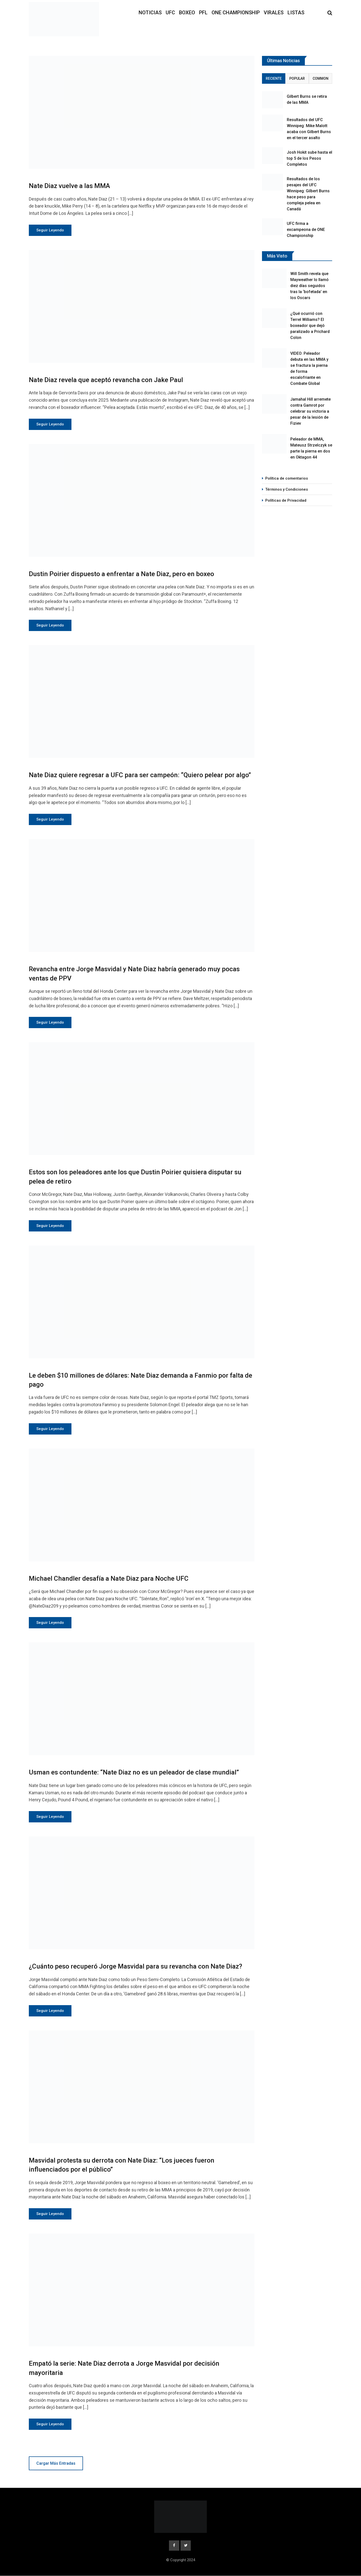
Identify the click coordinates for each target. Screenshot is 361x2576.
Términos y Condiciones (286, 489)
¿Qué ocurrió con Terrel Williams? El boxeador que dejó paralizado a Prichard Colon (310, 325)
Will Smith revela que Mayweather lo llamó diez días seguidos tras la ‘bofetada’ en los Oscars (309, 285)
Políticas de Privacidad (285, 500)
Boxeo (187, 13)
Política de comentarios (286, 478)
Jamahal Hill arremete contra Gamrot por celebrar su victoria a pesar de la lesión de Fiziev (310, 411)
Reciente (274, 78)
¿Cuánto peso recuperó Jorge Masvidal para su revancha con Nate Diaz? (135, 1966)
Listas (296, 13)
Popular (297, 78)
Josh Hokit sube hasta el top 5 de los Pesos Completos (309, 158)
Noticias (150, 13)
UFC (170, 13)
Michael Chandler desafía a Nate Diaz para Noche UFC (109, 1578)
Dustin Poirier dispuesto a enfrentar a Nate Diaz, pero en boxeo (121, 574)
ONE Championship (236, 13)
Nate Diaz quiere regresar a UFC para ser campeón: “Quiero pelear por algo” (140, 775)
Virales (274, 13)
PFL (203, 13)
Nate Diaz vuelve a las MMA (69, 186)
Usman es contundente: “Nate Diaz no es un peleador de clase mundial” (134, 1772)
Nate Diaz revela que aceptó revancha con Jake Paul (106, 380)
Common (320, 78)
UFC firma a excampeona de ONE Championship (306, 229)
